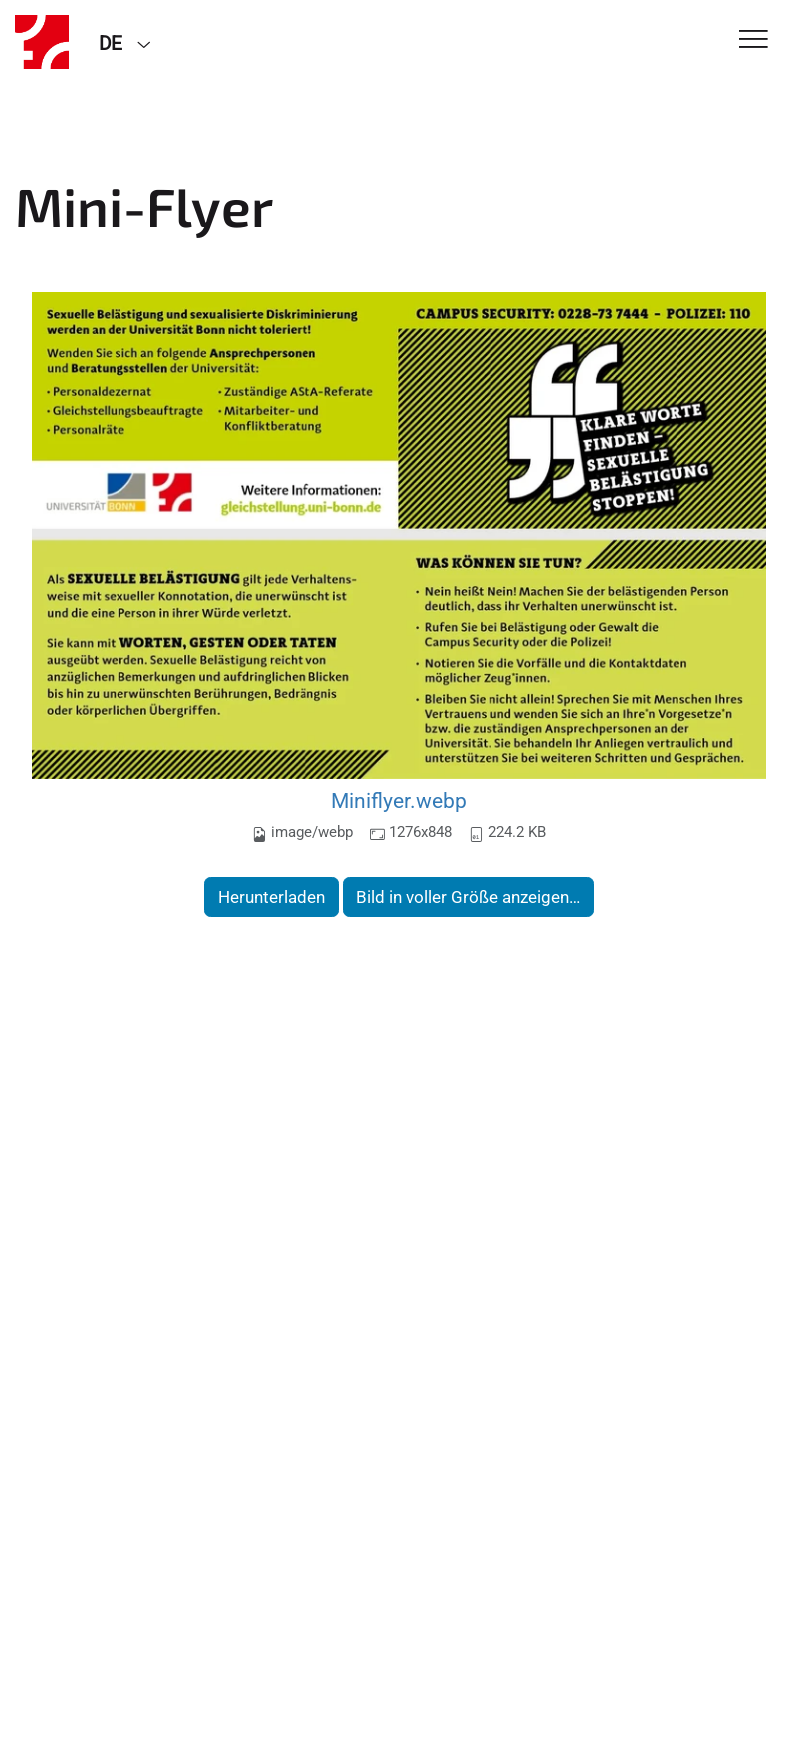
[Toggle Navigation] (753, 40)
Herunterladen (271, 897)
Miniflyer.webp (399, 800)
